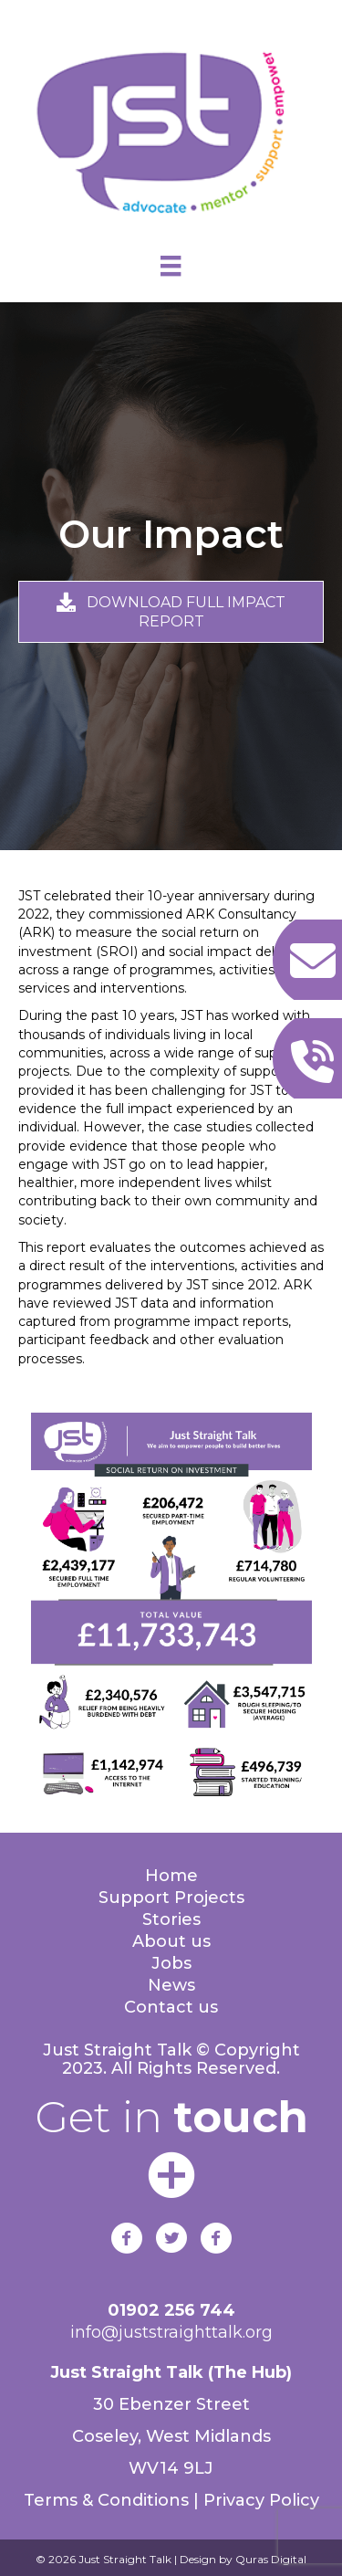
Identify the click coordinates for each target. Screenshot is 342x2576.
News (171, 1985)
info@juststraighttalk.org (171, 2332)
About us (171, 1941)
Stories (171, 1919)
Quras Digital (269, 2559)
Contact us (171, 2007)
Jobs (171, 1963)
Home (171, 1876)
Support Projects (171, 1897)
